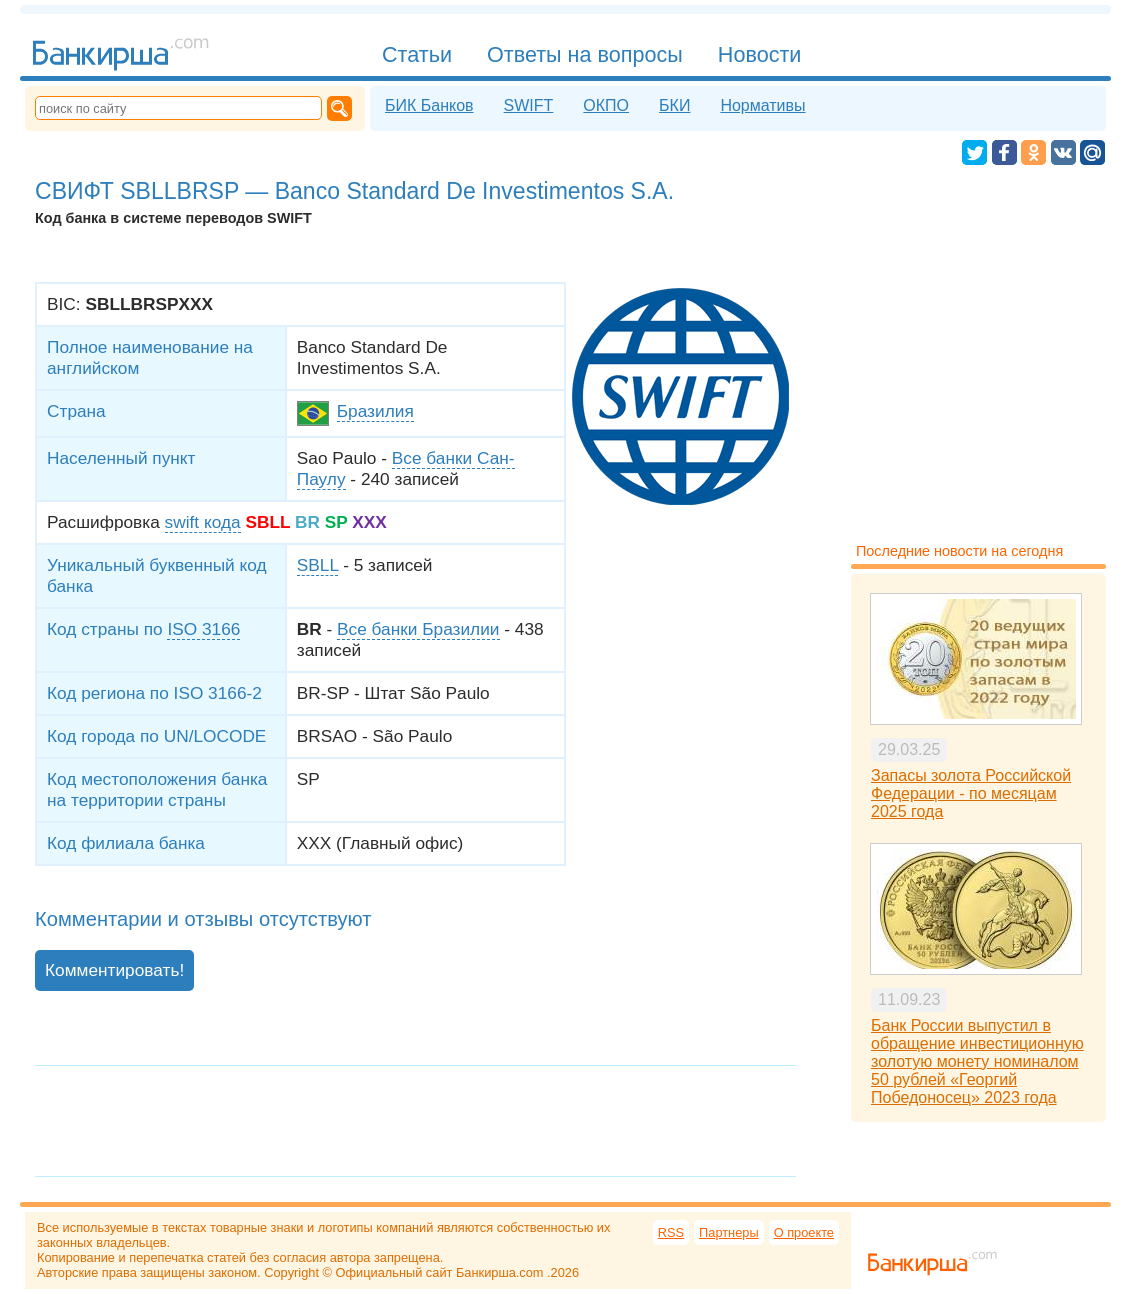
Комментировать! (114, 970)
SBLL (318, 565)
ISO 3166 (203, 629)
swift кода (203, 522)
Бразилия (375, 411)
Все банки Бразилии (418, 629)
